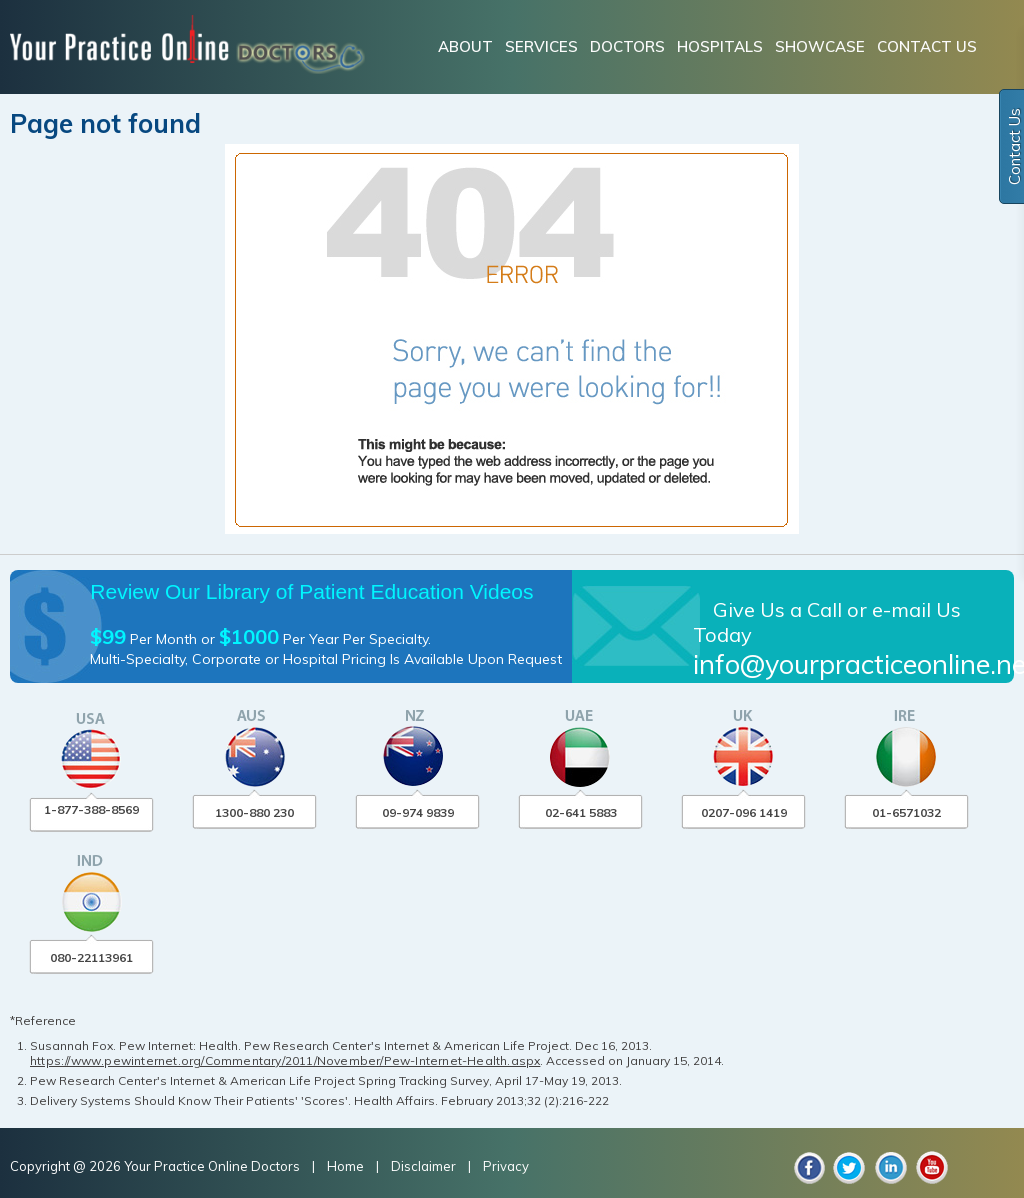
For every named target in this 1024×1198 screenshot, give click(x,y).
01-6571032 (906, 812)
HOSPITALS (720, 46)
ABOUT (465, 46)
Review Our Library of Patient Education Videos (311, 591)
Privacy (506, 1166)
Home (347, 1166)
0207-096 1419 (744, 812)
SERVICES (541, 46)
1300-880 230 (254, 812)
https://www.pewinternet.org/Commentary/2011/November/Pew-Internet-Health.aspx (285, 1060)
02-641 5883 (581, 812)
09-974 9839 (418, 812)
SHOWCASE (820, 46)
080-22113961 (91, 957)
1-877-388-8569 (91, 809)
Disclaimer (423, 1166)
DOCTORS (627, 46)
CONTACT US (927, 46)
